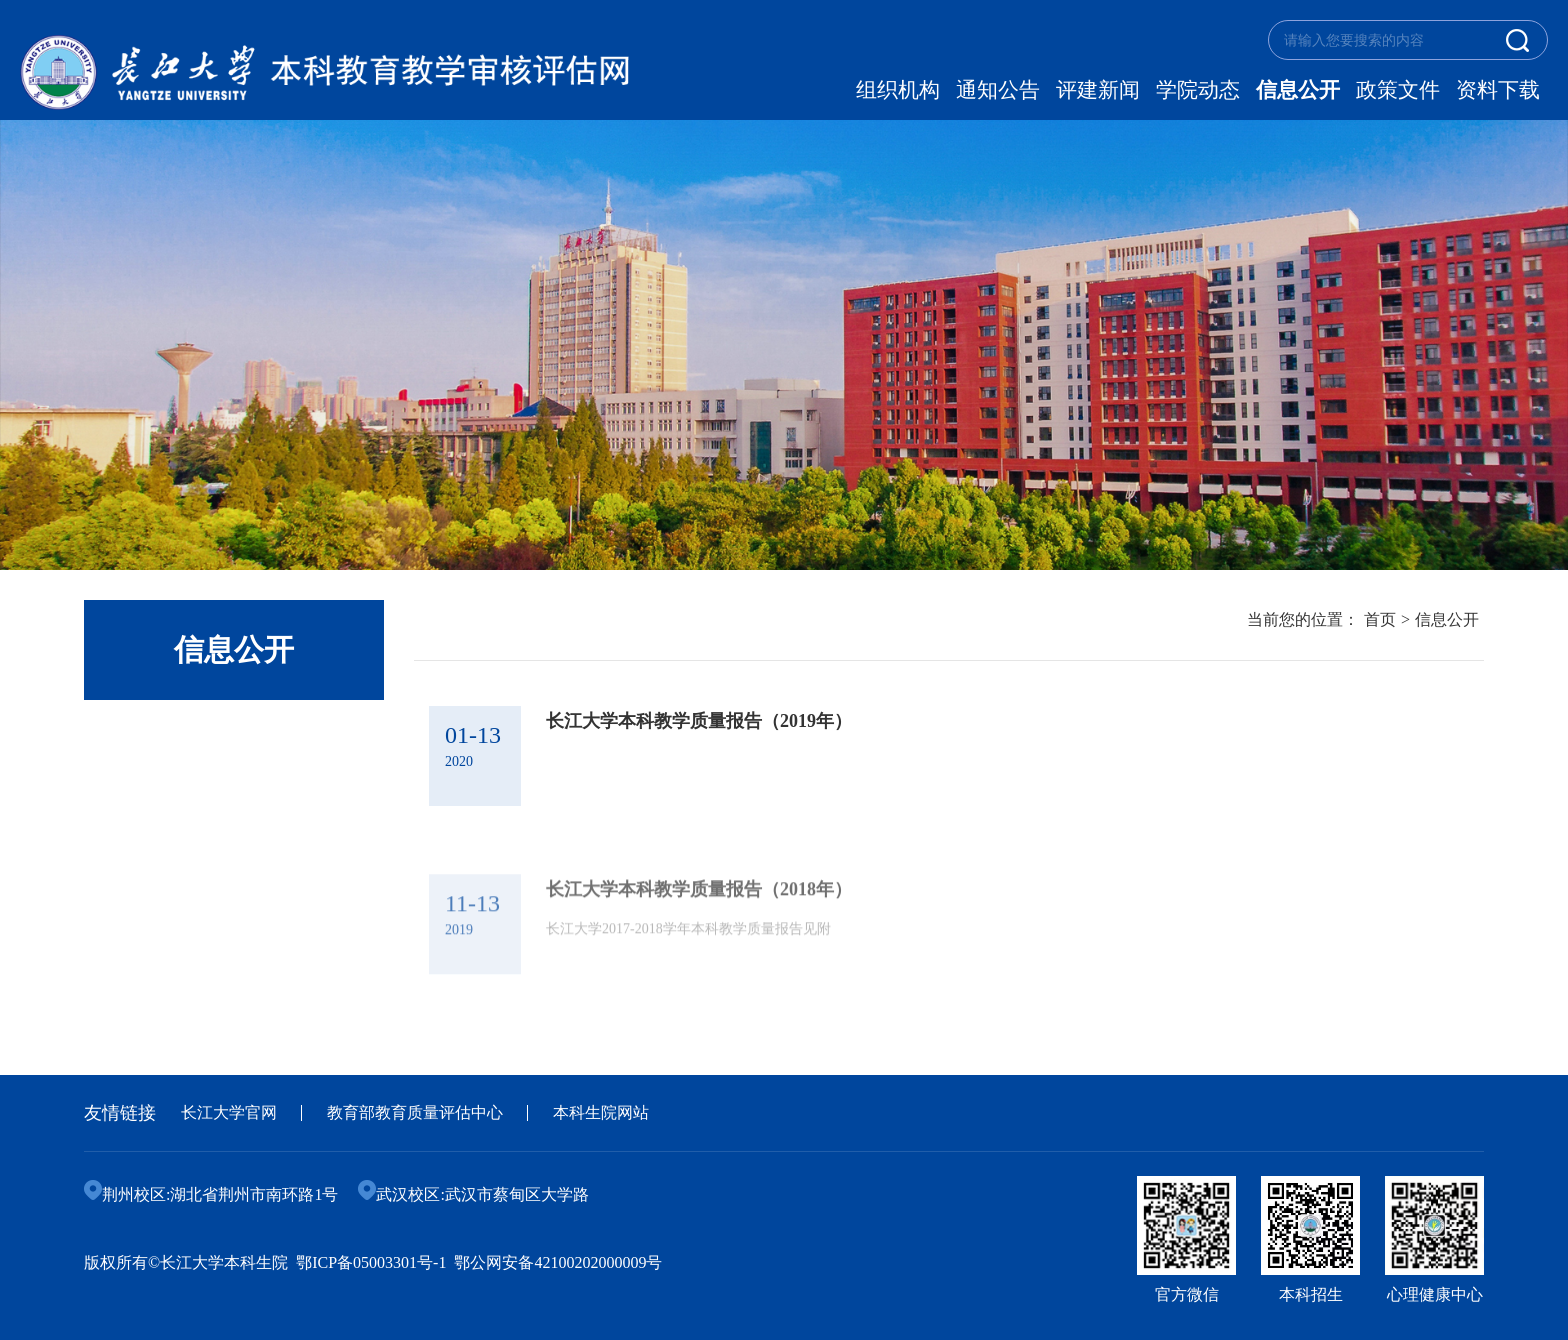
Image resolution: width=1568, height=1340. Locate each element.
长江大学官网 (229, 1112)
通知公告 (998, 90)
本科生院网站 (601, 1112)
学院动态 (1198, 90)
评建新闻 (1098, 90)
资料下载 (1498, 90)
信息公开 (1298, 90)
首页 (1380, 619)
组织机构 (898, 90)
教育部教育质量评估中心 (415, 1112)
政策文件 (1398, 90)
